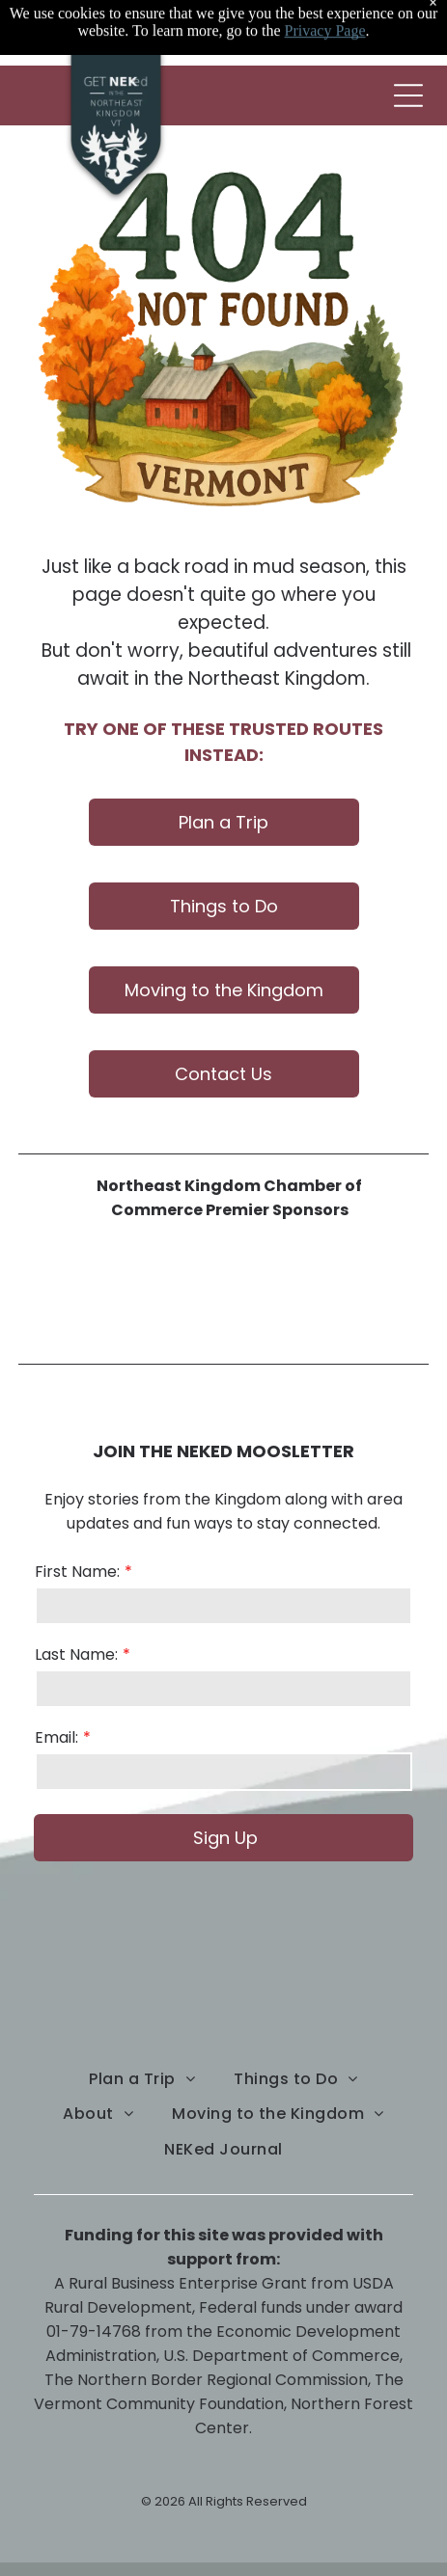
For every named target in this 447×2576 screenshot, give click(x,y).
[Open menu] (408, 95)
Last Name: (76, 1654)
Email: (56, 1737)
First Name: (77, 1571)
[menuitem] (142, 2079)
